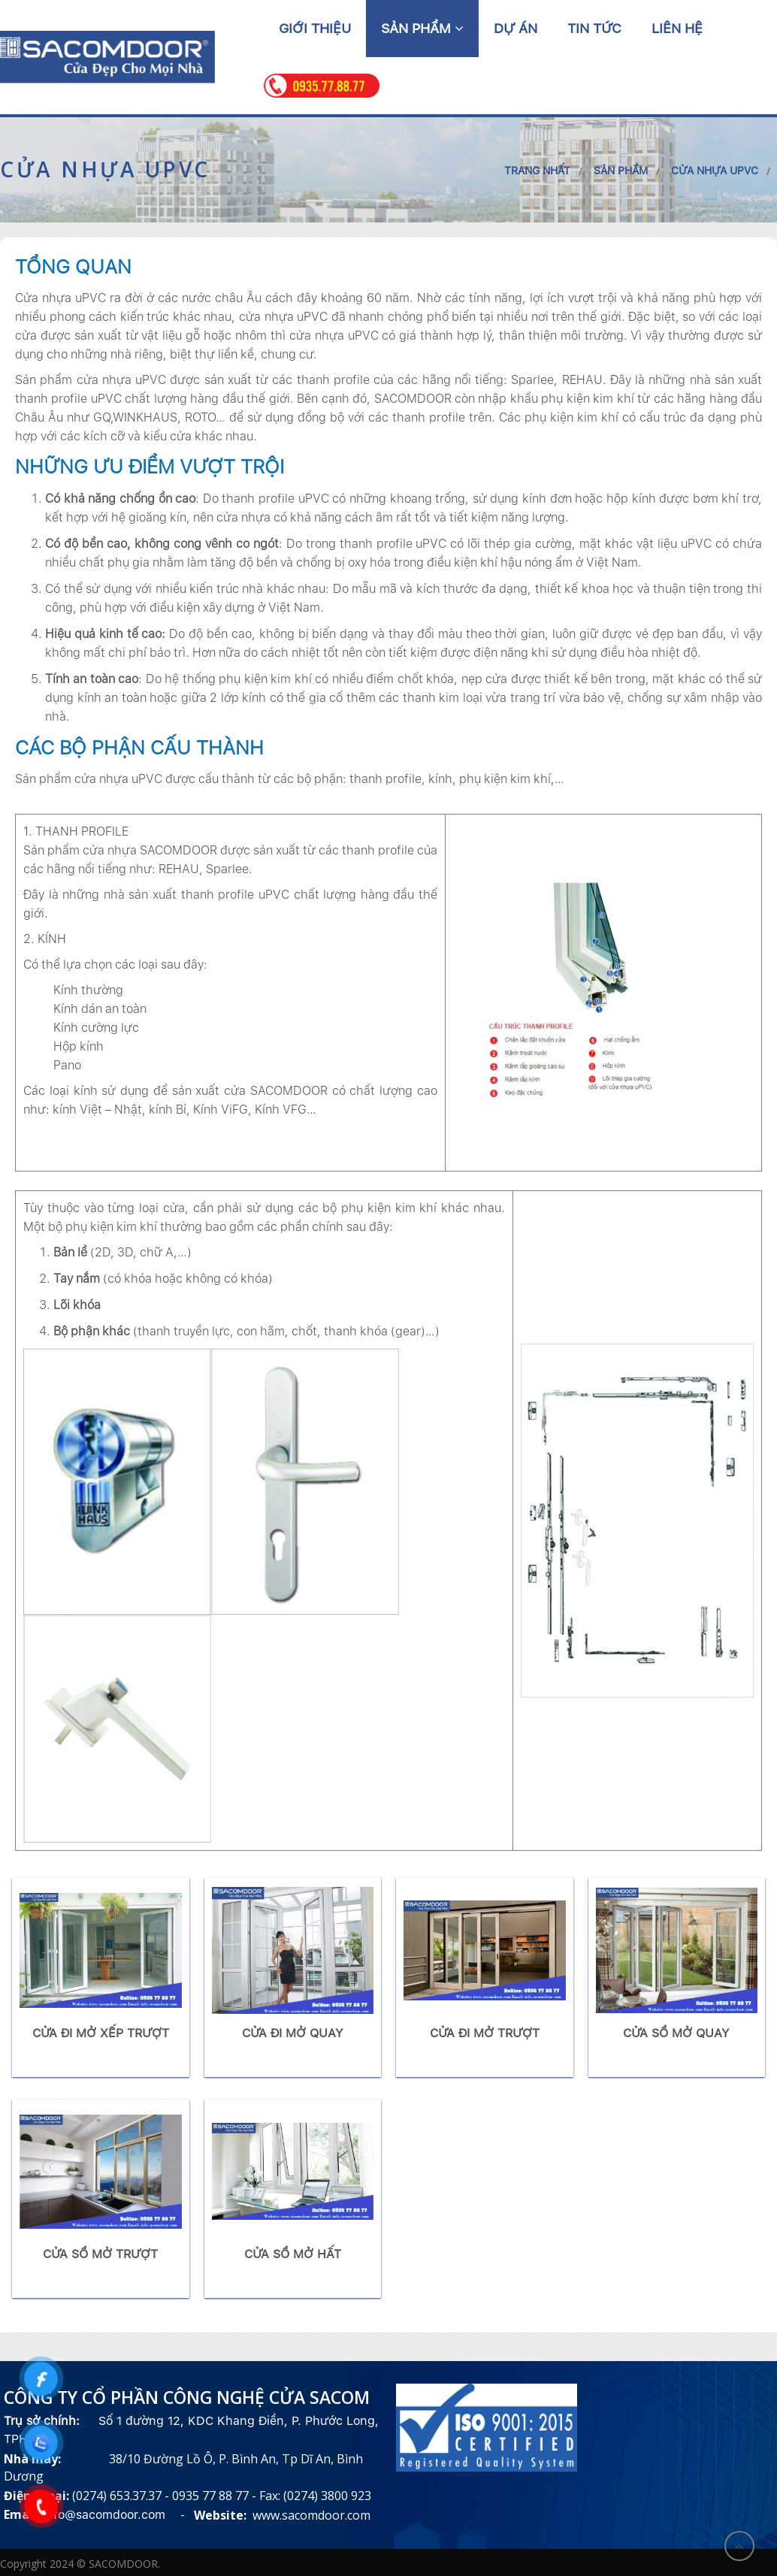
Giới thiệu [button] (315, 28)
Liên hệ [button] (677, 28)
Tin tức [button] (594, 28)
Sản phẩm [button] (422, 28)
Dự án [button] (515, 28)
